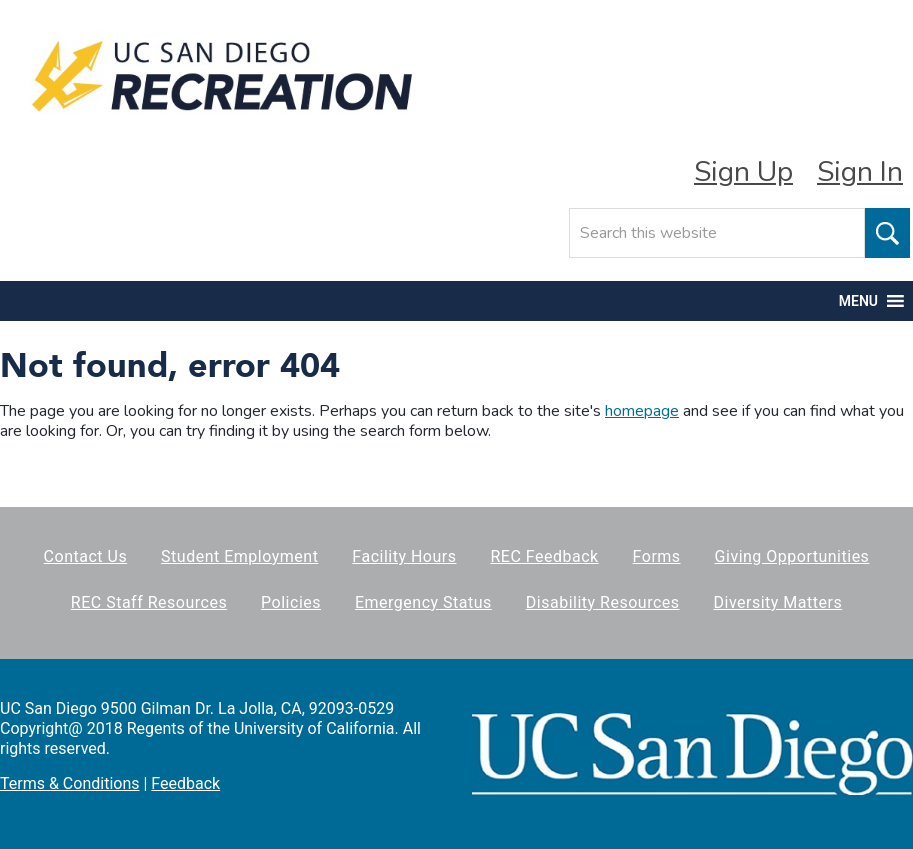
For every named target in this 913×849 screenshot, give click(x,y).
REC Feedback (544, 556)
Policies (291, 602)
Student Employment (239, 556)
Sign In (860, 172)
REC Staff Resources (149, 602)
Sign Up (743, 172)
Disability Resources (603, 602)
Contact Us (86, 556)
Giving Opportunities (792, 556)
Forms (657, 556)
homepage (642, 411)
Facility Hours (404, 556)
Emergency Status (423, 602)
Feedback (185, 783)
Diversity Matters (778, 602)
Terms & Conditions (70, 783)
